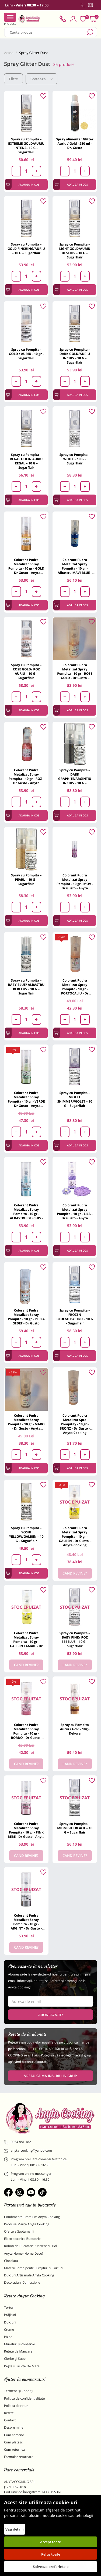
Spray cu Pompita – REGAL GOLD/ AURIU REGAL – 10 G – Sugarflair (26, 461)
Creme (9, 2329)
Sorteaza (41, 79)
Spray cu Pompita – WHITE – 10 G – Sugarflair (75, 459)
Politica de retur (16, 2405)
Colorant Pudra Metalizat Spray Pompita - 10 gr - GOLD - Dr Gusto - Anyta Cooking (26, 566)
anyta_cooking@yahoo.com (28, 2150)
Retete (9, 2413)
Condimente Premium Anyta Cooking (32, 2217)
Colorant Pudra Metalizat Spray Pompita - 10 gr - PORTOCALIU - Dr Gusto (75, 987)
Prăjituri (10, 2314)
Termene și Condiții (18, 2391)
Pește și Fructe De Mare (22, 2366)
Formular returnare (18, 2456)
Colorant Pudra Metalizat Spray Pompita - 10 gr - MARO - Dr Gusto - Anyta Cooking (26, 1422)
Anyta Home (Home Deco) (23, 2253)
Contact (10, 2420)
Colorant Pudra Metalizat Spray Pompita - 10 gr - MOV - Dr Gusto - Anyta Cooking (75, 881)
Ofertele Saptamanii (19, 2231)
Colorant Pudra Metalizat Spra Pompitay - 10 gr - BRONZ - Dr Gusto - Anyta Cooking (75, 1424)
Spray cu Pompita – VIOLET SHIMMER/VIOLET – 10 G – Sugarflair (74, 1099)
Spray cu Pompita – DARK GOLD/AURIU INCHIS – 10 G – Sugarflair (75, 356)
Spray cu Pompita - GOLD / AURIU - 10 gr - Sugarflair (26, 353)
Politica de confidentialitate (24, 2398)
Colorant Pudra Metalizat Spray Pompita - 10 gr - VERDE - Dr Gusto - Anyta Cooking (26, 1099)
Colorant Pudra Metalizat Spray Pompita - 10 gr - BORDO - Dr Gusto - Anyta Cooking (26, 1731)
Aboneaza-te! (50, 2014)
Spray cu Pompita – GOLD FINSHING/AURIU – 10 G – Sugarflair (26, 248)
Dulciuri (10, 2322)
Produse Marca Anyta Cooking (26, 2224)
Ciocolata (11, 2260)
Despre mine (13, 2427)
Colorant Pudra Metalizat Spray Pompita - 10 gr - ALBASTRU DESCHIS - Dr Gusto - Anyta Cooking (26, 1211)
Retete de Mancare (18, 2351)
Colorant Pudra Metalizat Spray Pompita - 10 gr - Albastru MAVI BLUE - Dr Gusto (75, 566)
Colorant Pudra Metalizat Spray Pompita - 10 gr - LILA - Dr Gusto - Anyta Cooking (75, 1211)
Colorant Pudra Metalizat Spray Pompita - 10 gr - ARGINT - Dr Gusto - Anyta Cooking (26, 1922)
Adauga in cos (22, 185)
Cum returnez (14, 2449)
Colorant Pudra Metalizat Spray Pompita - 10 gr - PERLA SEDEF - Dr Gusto (26, 1317)
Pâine (8, 2337)
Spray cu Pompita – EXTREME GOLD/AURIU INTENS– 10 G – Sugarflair (26, 145)
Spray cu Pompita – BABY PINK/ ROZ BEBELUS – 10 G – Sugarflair (75, 1639)
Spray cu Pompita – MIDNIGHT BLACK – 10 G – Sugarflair (74, 1828)
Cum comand (14, 2435)
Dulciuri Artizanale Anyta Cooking (29, 2275)
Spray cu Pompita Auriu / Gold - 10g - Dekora (74, 1729)
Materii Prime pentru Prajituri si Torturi (33, 2268)
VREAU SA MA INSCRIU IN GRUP (50, 2075)
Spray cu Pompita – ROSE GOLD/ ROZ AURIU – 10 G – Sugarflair (26, 671)
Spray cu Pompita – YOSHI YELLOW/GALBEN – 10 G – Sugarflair (26, 1534)
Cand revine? (74, 1573)
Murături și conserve (19, 2344)
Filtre (13, 79)
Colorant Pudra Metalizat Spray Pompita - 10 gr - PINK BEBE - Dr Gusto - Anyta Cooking (26, 1830)
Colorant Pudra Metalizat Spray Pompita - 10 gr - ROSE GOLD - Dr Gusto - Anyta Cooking (74, 671)
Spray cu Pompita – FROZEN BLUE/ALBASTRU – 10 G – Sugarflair (75, 1317)
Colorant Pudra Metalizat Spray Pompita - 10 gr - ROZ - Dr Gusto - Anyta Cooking (26, 776)
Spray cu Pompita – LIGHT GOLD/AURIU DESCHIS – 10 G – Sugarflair (74, 251)
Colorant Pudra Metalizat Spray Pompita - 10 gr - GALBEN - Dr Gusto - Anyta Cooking (75, 1536)
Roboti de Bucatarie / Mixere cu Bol (30, 2246)
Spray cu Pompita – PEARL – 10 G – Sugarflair (26, 879)
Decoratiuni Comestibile (22, 2282)
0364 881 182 (17, 2142)
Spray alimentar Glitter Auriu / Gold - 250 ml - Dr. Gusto (74, 143)
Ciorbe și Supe (15, 2358)
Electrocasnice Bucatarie (22, 2238)
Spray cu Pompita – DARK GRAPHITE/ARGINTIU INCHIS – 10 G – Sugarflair (74, 776)
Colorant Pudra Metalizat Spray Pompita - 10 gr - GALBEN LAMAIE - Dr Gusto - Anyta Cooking (26, 1639)
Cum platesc (13, 2442)
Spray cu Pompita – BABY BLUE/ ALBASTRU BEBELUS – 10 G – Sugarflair (26, 987)
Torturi (9, 2307)
